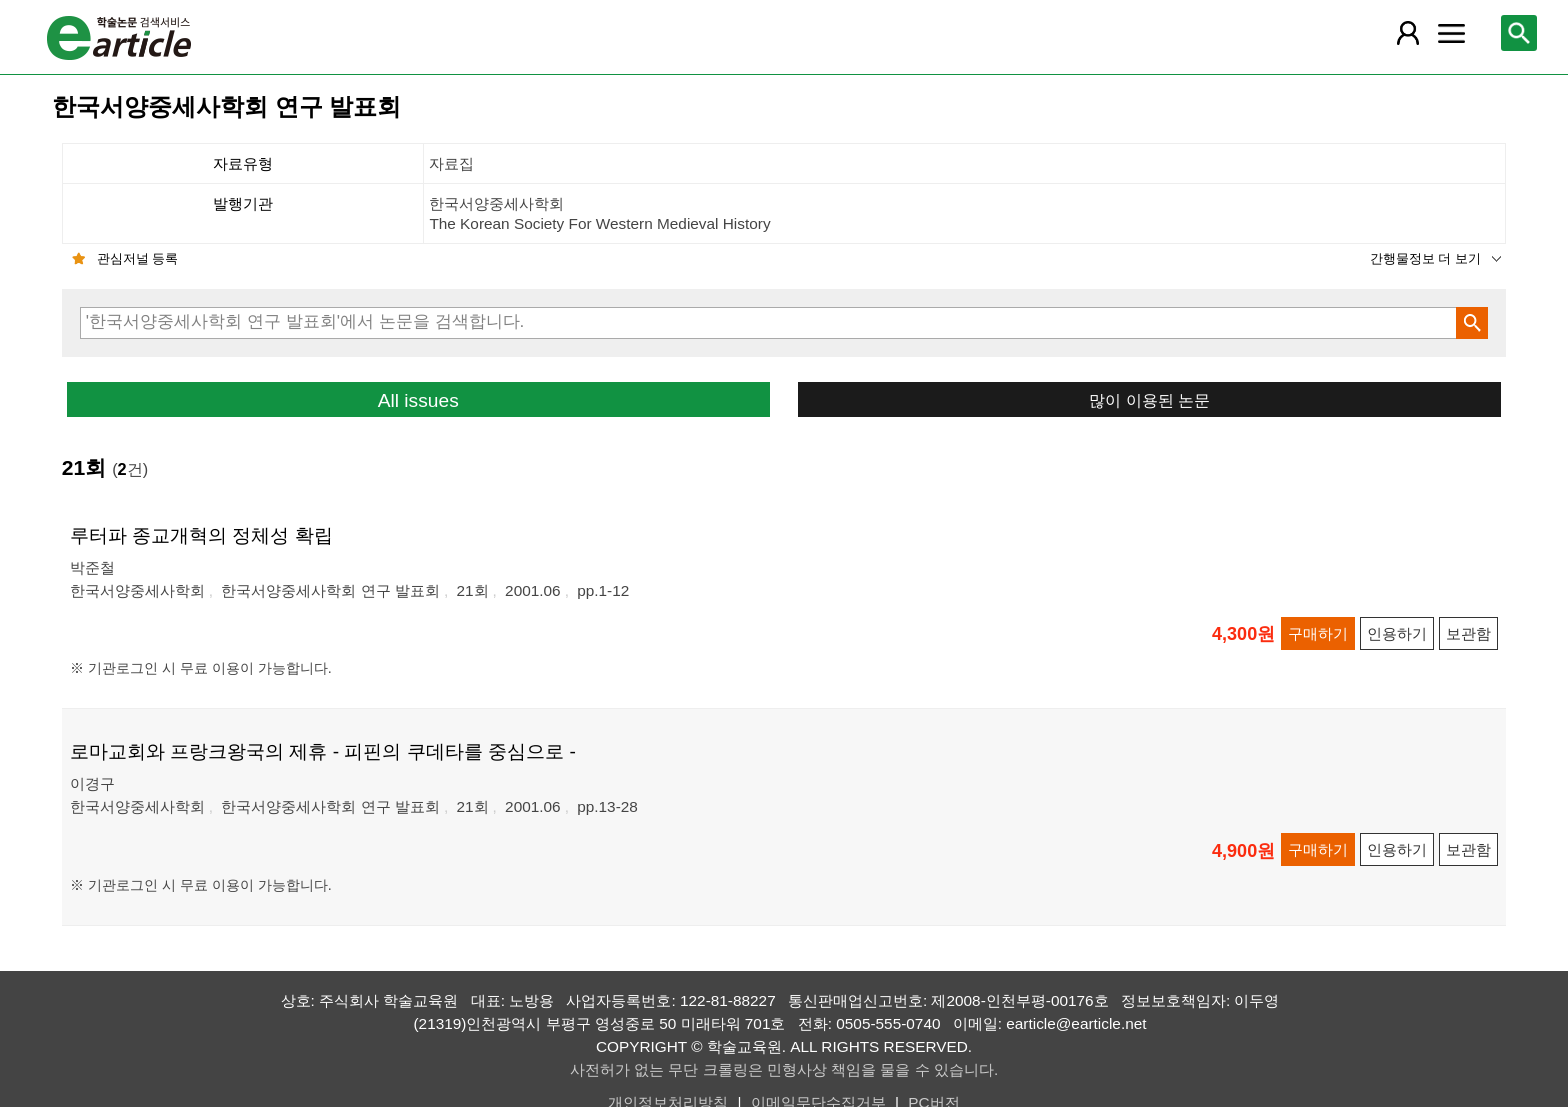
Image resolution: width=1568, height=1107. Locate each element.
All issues (418, 400)
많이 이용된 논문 (1149, 400)
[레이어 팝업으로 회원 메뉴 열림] (1407, 33)
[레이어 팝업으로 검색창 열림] (1519, 33)
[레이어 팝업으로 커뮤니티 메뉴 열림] (1451, 33)
